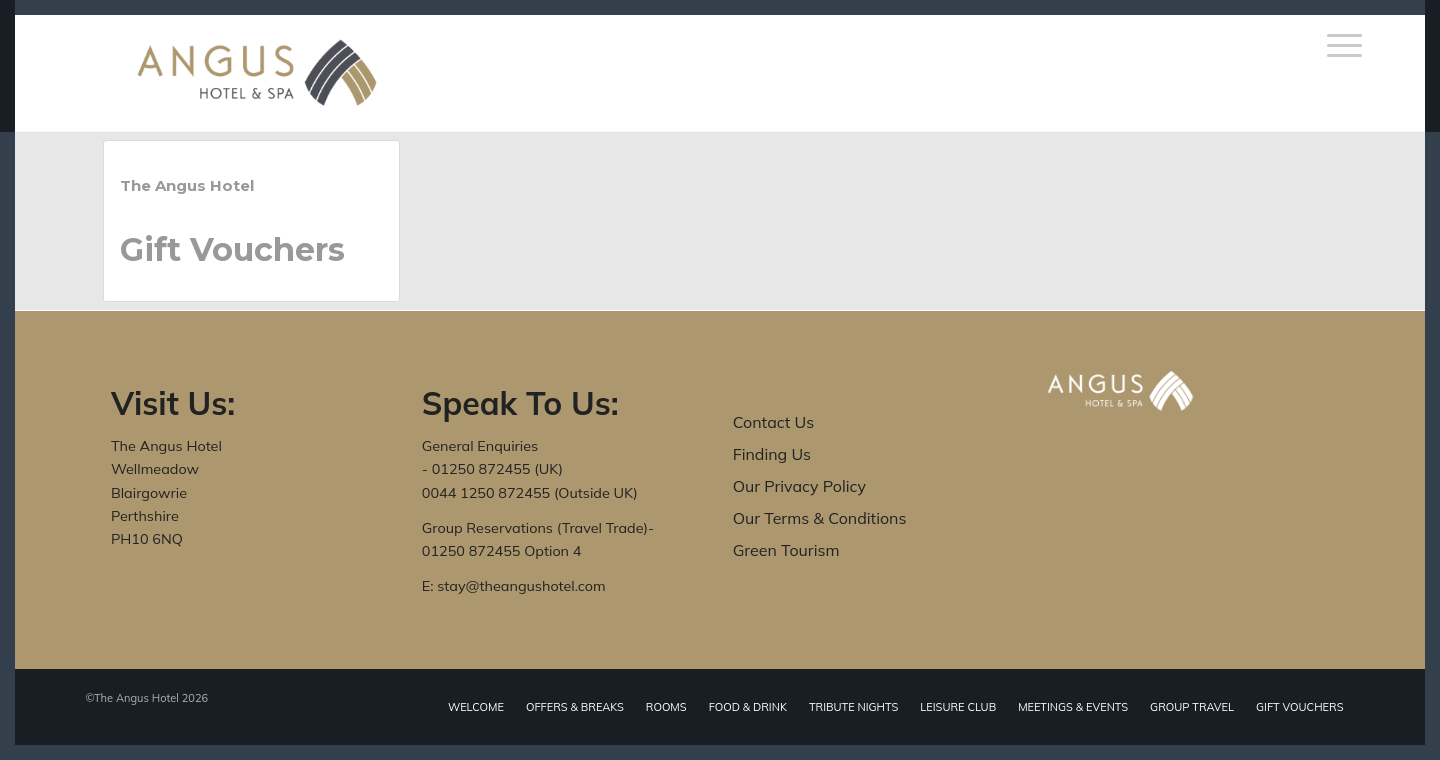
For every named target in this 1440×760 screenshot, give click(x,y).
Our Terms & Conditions (820, 518)
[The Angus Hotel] (257, 73)
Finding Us (772, 454)
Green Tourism (786, 550)
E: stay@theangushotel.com (514, 586)
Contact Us (773, 422)
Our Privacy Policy (799, 486)
